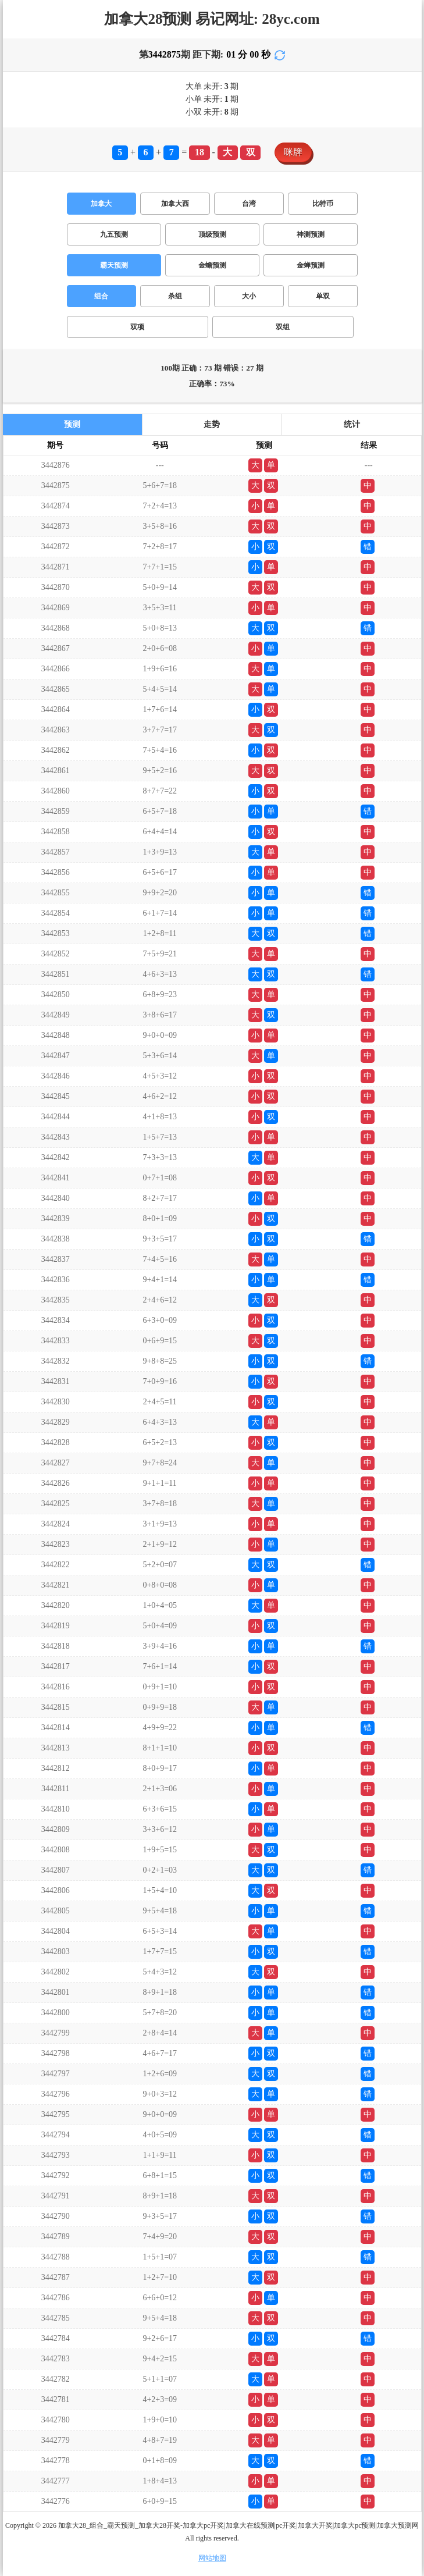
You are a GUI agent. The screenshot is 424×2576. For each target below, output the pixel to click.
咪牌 (293, 152)
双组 (283, 327)
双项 (137, 327)
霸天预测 (114, 265)
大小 (249, 296)
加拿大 (101, 204)
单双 (323, 296)
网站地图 (212, 2558)
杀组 (175, 296)
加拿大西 (175, 204)
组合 (101, 296)
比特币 (322, 204)
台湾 (249, 204)
